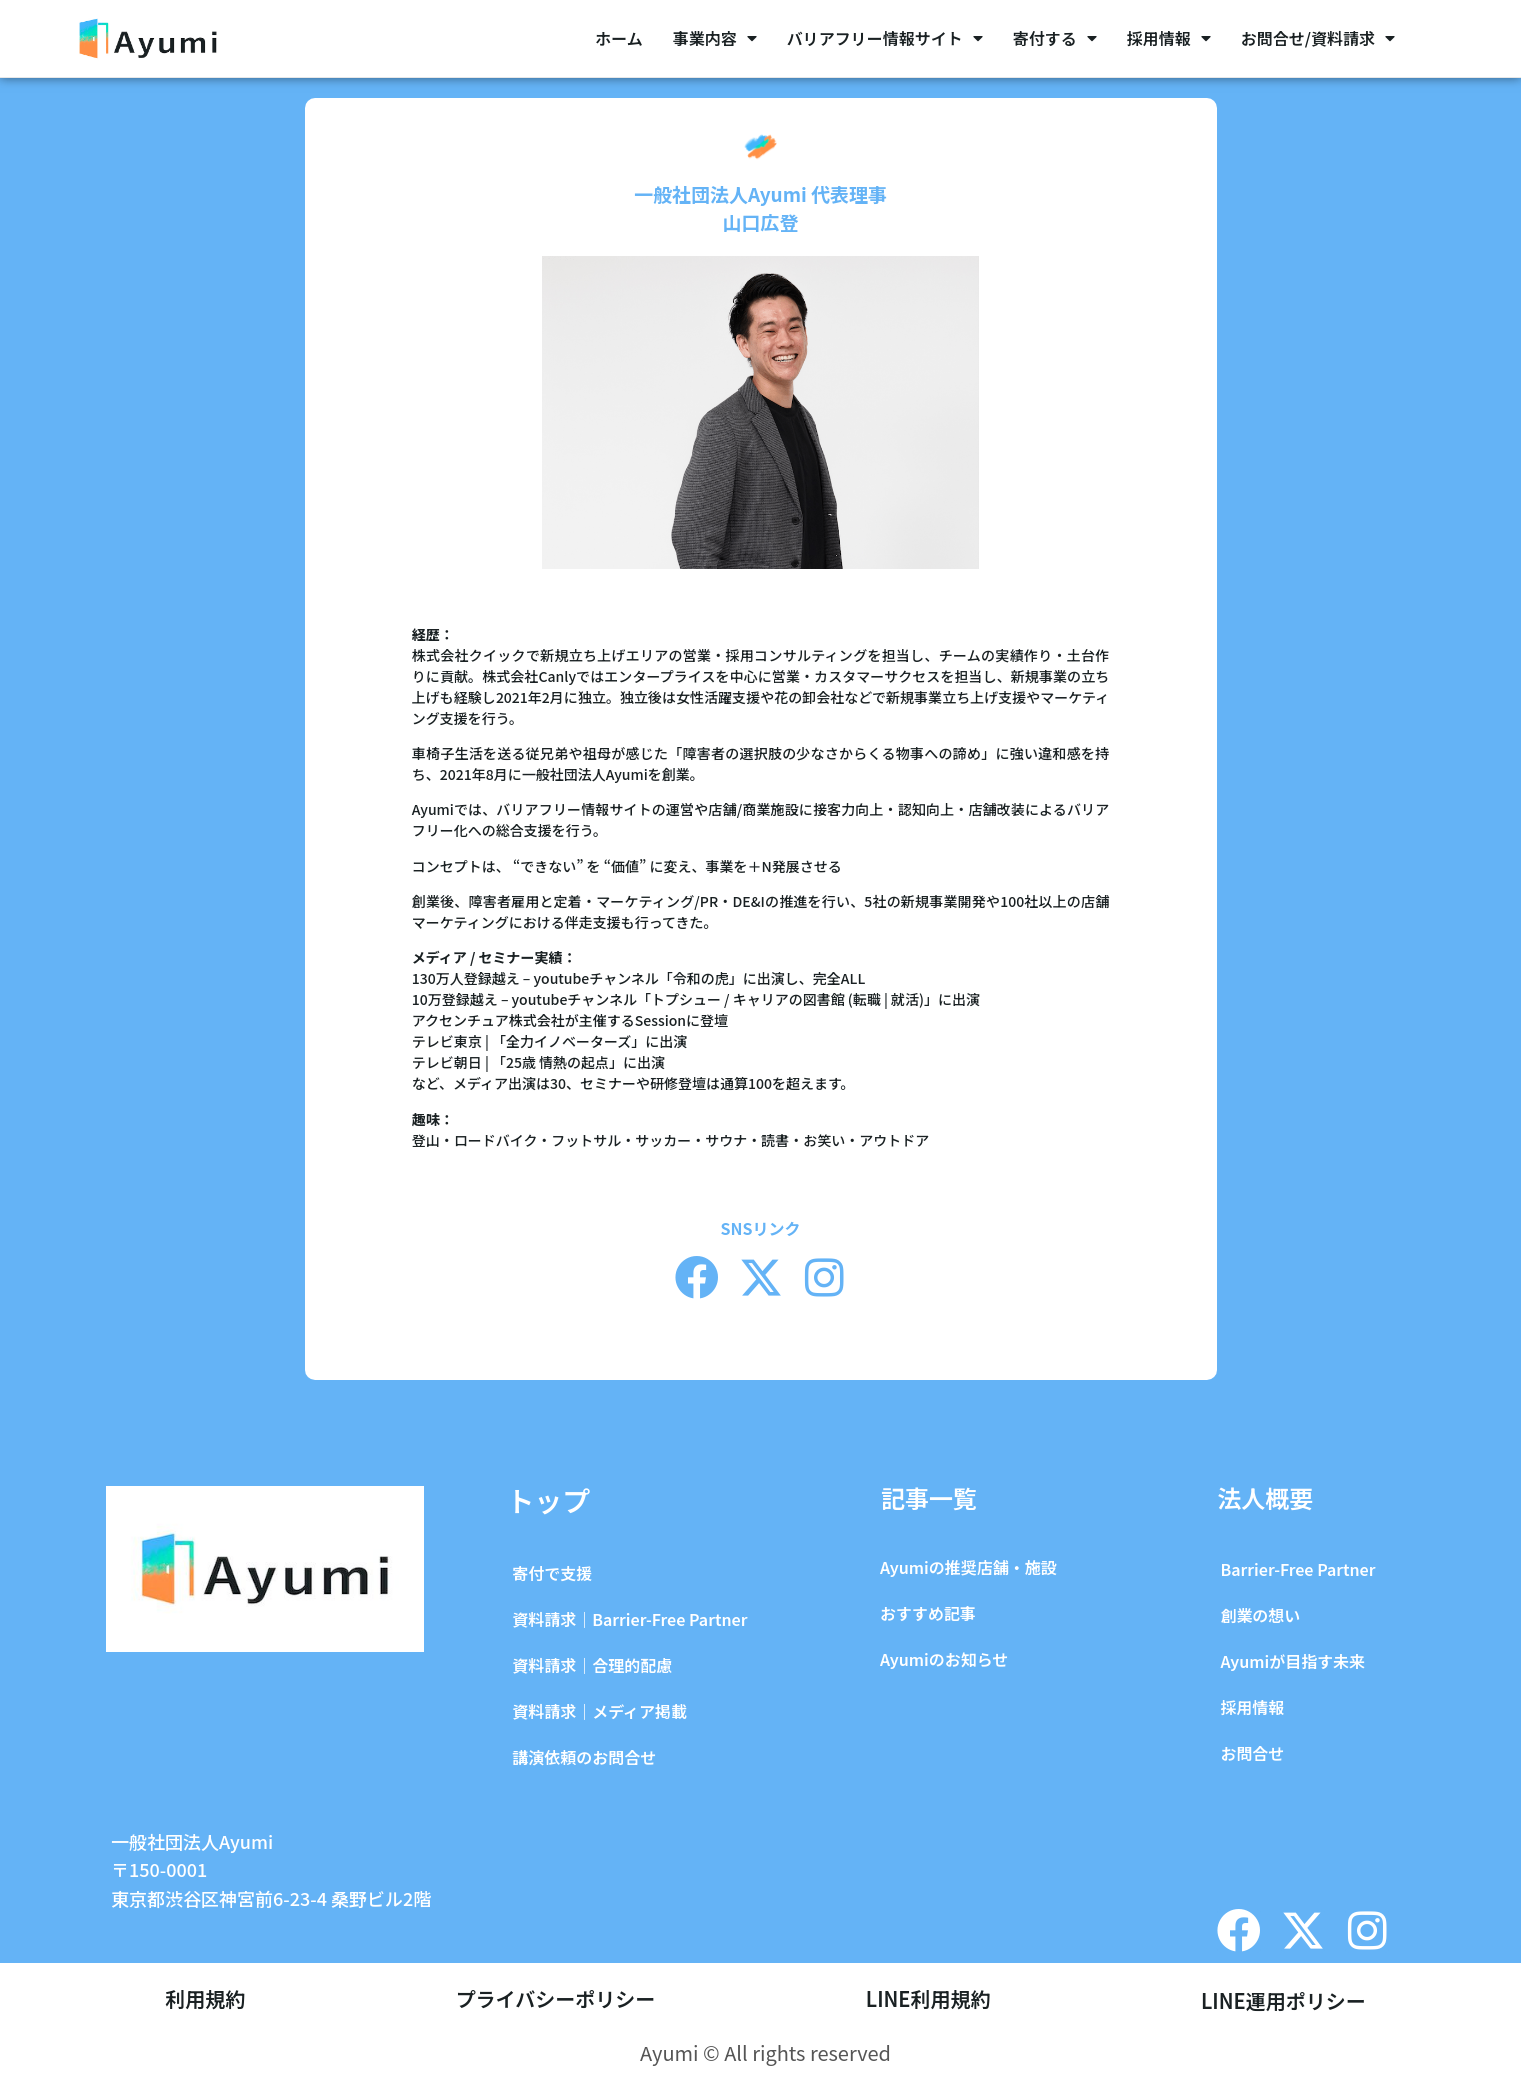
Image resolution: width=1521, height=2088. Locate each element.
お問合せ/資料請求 (1318, 38)
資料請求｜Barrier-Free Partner (629, 1619)
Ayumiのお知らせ (944, 1659)
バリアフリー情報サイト (885, 38)
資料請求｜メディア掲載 (599, 1711)
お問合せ (1252, 1753)
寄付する (1055, 38)
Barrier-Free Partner (1297, 1569)
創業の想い (1260, 1615)
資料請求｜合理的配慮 (592, 1665)
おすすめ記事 (928, 1613)
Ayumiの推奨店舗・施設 (968, 1567)
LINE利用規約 (928, 2001)
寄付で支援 (552, 1573)
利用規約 (205, 2001)
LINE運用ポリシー (1283, 2001)
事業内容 (715, 38)
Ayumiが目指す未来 (1292, 1661)
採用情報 (1169, 38)
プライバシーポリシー (556, 2001)
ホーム (619, 38)
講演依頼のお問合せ (584, 1757)
